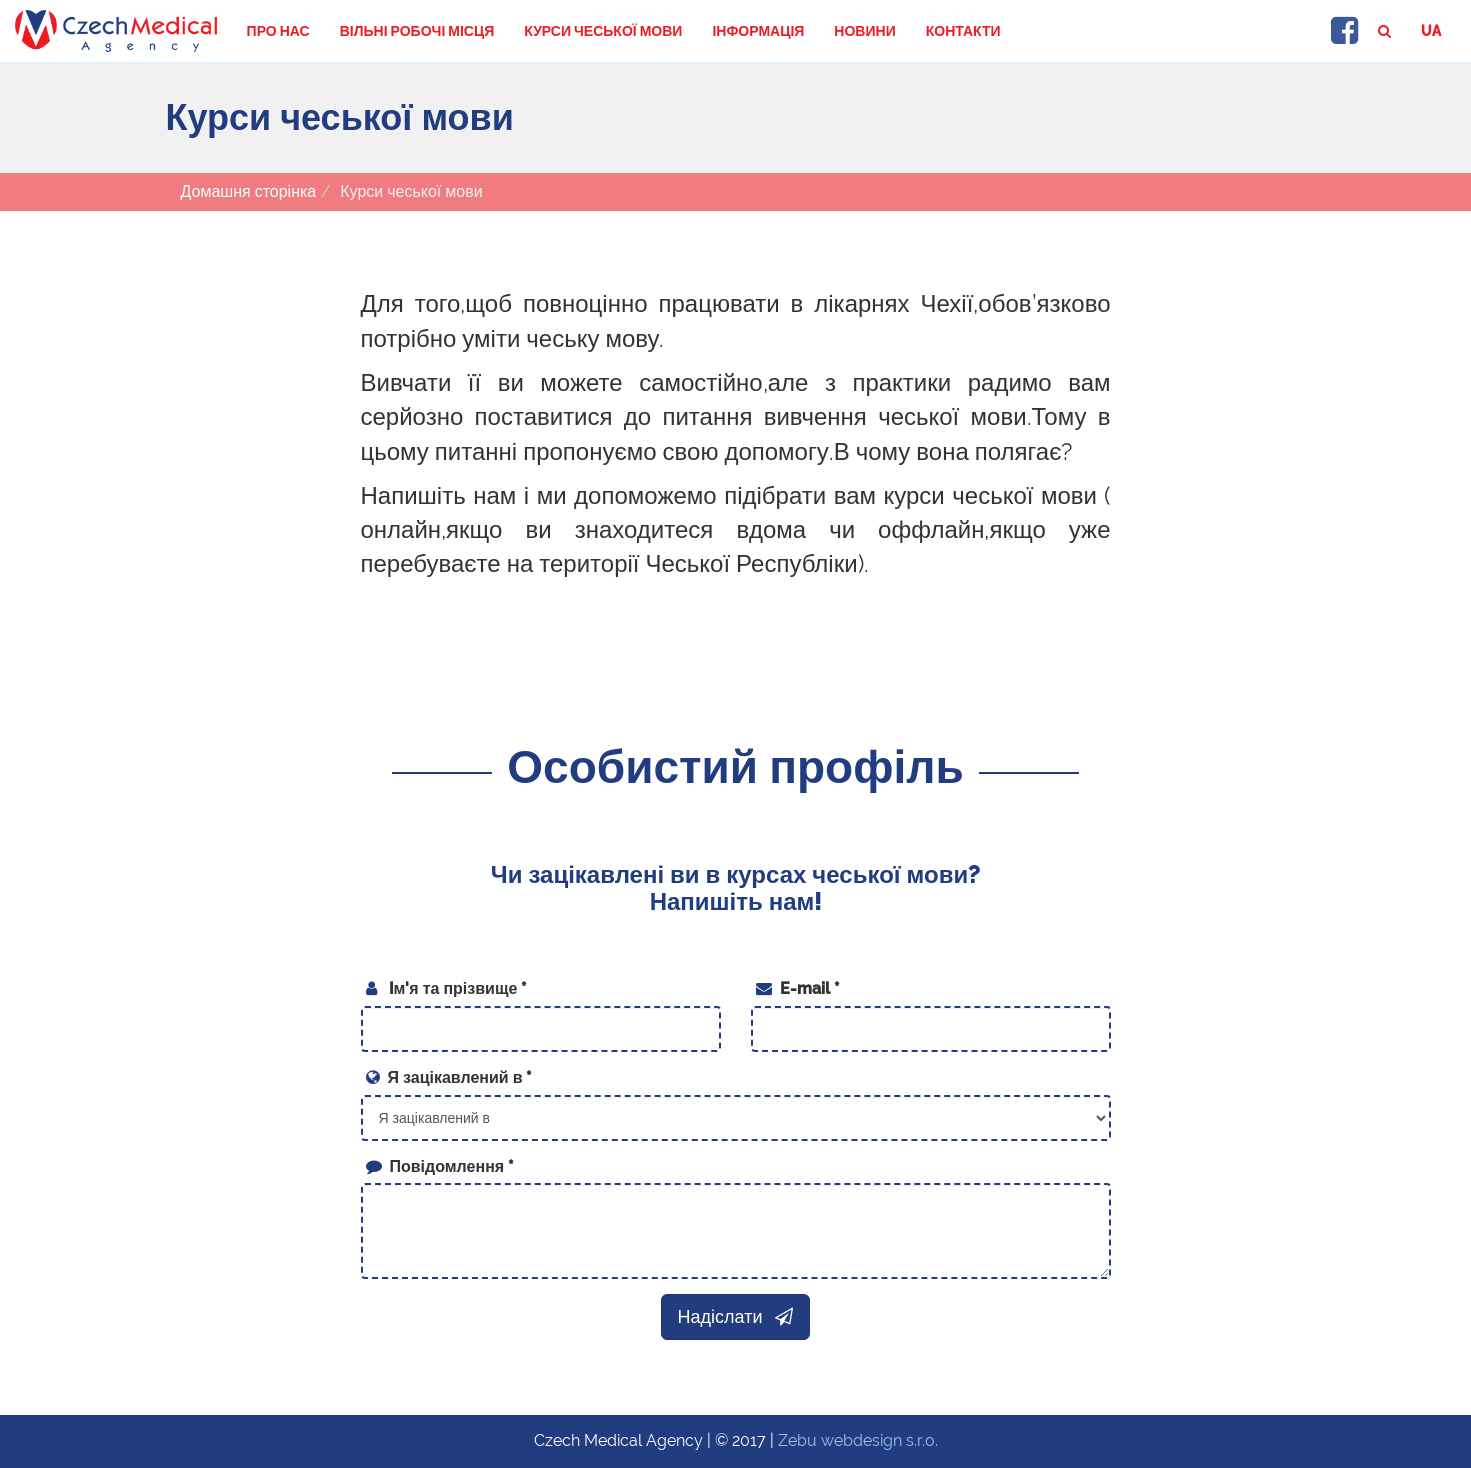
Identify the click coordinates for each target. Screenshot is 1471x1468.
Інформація (758, 31)
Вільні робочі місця (417, 31)
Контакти (963, 31)
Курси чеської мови (603, 31)
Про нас (278, 31)
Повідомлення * (440, 1166)
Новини (864, 31)
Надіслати (736, 1316)
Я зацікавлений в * (449, 1077)
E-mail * (798, 988)
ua (1431, 31)
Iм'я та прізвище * (447, 988)
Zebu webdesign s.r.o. (858, 1440)
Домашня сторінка (249, 191)
